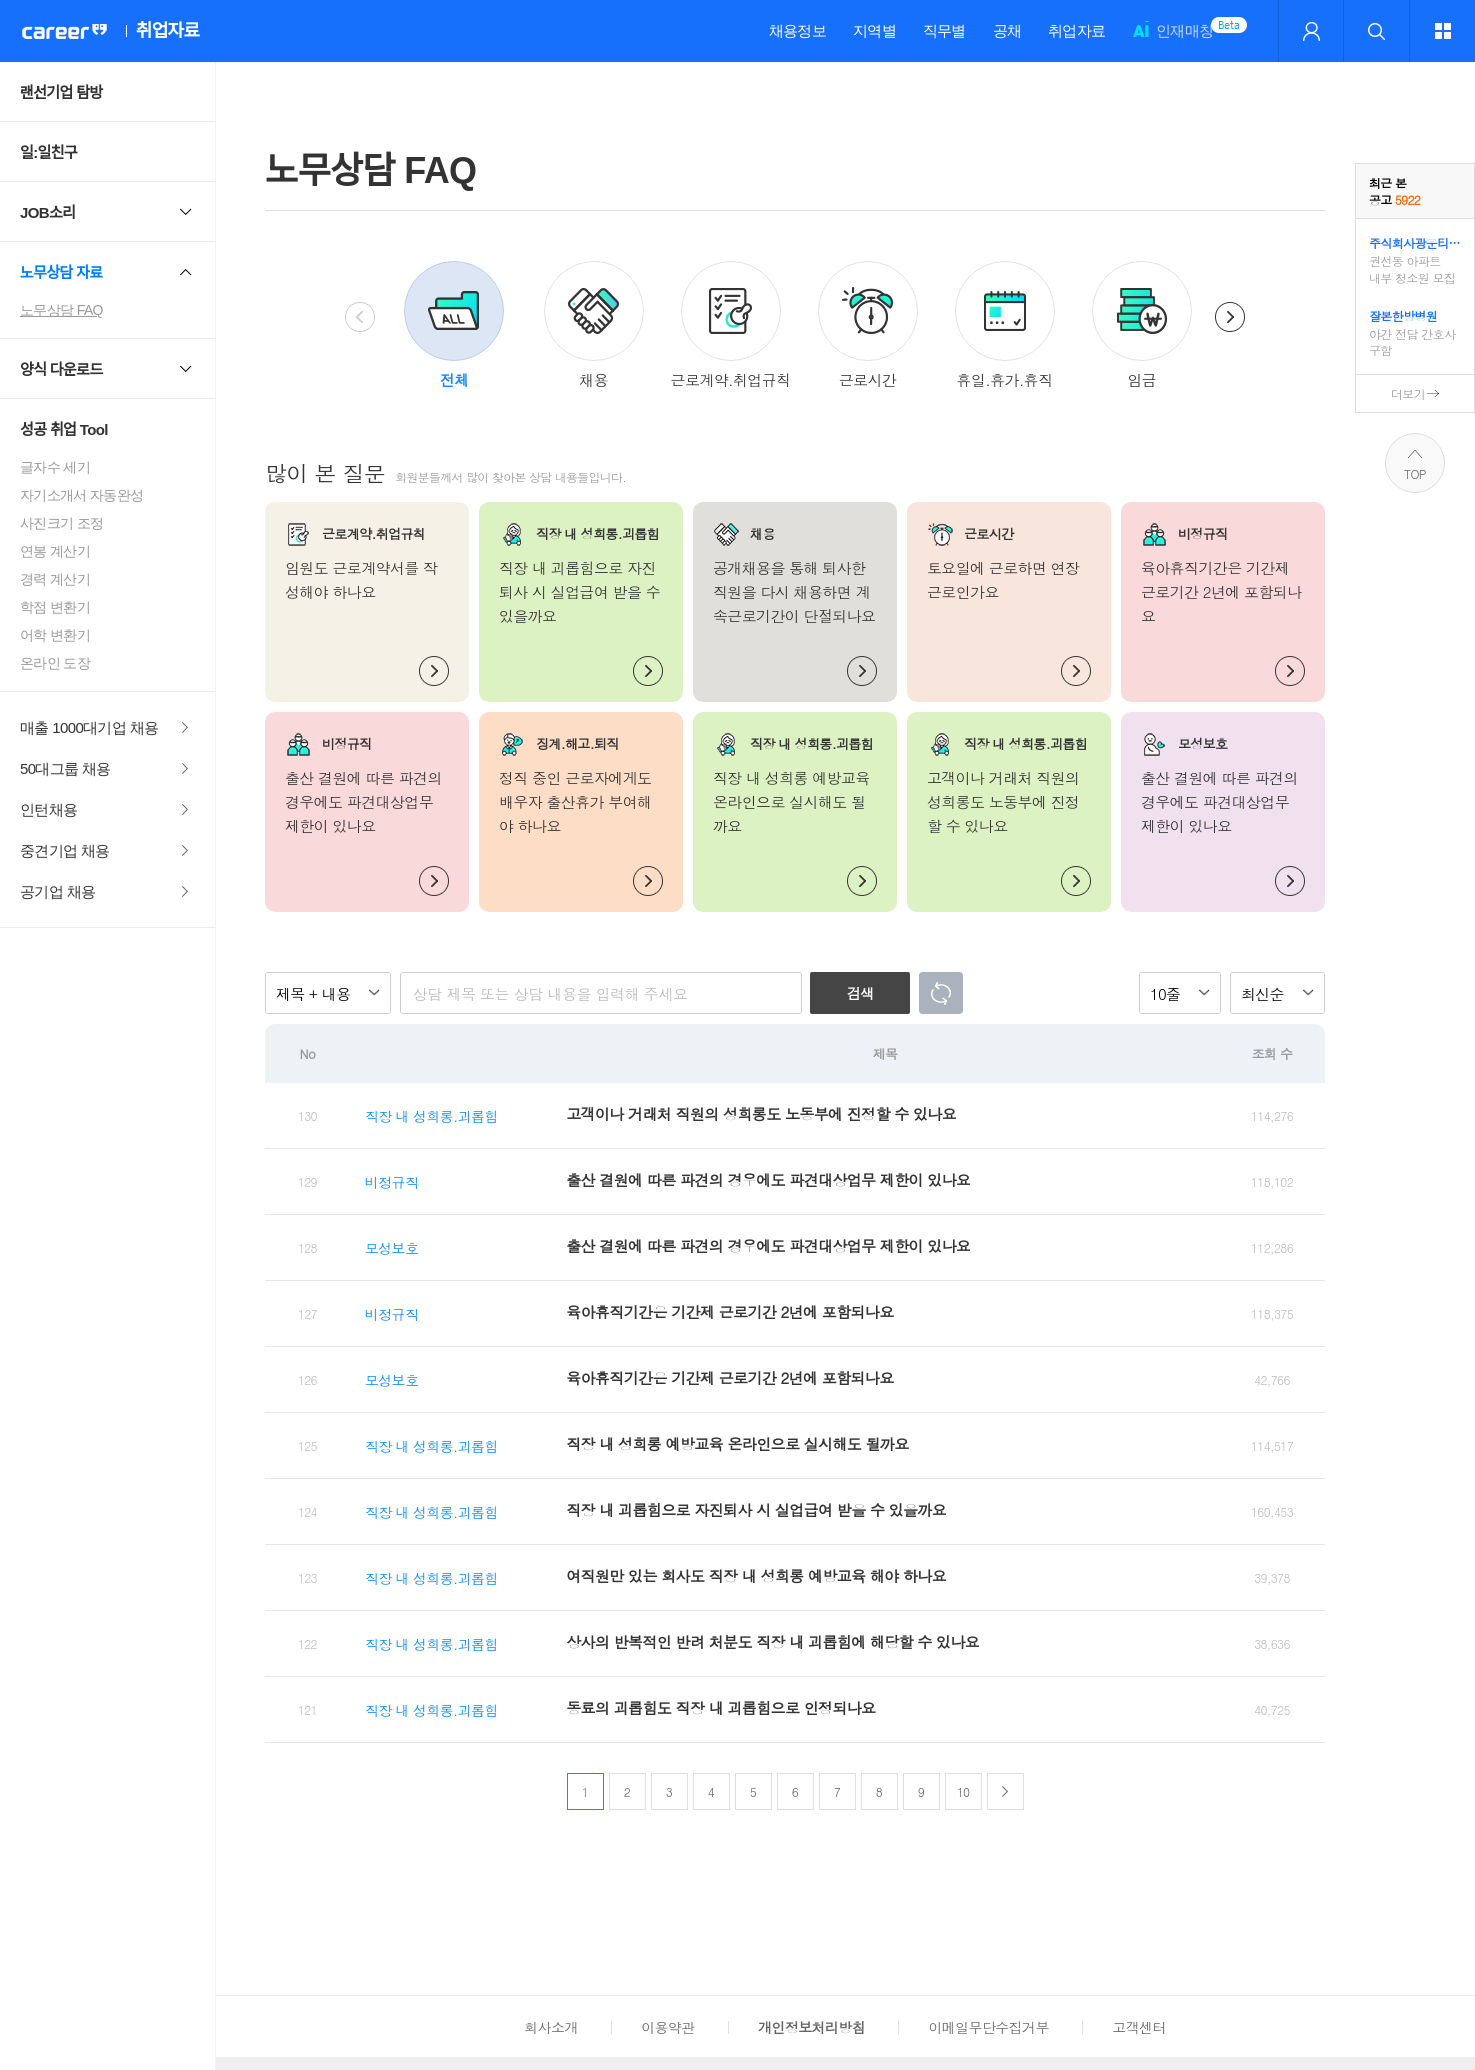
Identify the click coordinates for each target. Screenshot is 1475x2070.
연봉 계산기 (55, 551)
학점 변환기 (55, 607)
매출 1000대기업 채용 (89, 727)
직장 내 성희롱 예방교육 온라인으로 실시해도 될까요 (737, 1443)
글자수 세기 (55, 467)
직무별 (944, 30)
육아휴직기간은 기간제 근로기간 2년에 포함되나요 (729, 1311)
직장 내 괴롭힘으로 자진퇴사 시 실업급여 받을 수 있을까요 (756, 1509)
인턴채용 (48, 809)
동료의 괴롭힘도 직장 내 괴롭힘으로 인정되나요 (720, 1707)
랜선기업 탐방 (61, 92)
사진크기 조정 (61, 523)
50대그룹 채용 (65, 768)
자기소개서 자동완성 (82, 495)
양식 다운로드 (61, 369)
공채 (1007, 30)
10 (963, 1791)
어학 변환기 (55, 635)
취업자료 (1076, 30)
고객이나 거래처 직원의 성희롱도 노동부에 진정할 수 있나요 (761, 1113)
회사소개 (550, 2027)
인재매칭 (1172, 39)
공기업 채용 (57, 891)
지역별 (874, 30)
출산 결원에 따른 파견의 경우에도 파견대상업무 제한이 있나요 (768, 1179)
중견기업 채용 (65, 850)
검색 (860, 993)
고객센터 (1138, 2027)
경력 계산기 (55, 579)
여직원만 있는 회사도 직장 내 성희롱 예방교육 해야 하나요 (756, 1575)
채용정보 (797, 30)
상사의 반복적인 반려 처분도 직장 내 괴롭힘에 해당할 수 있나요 (772, 1641)
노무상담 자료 (61, 272)
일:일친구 (48, 152)
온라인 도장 (55, 663)
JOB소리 (47, 212)
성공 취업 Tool (64, 429)
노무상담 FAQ (61, 310)
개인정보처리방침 (811, 2027)
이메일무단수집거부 (988, 2027)
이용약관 (667, 2027)
